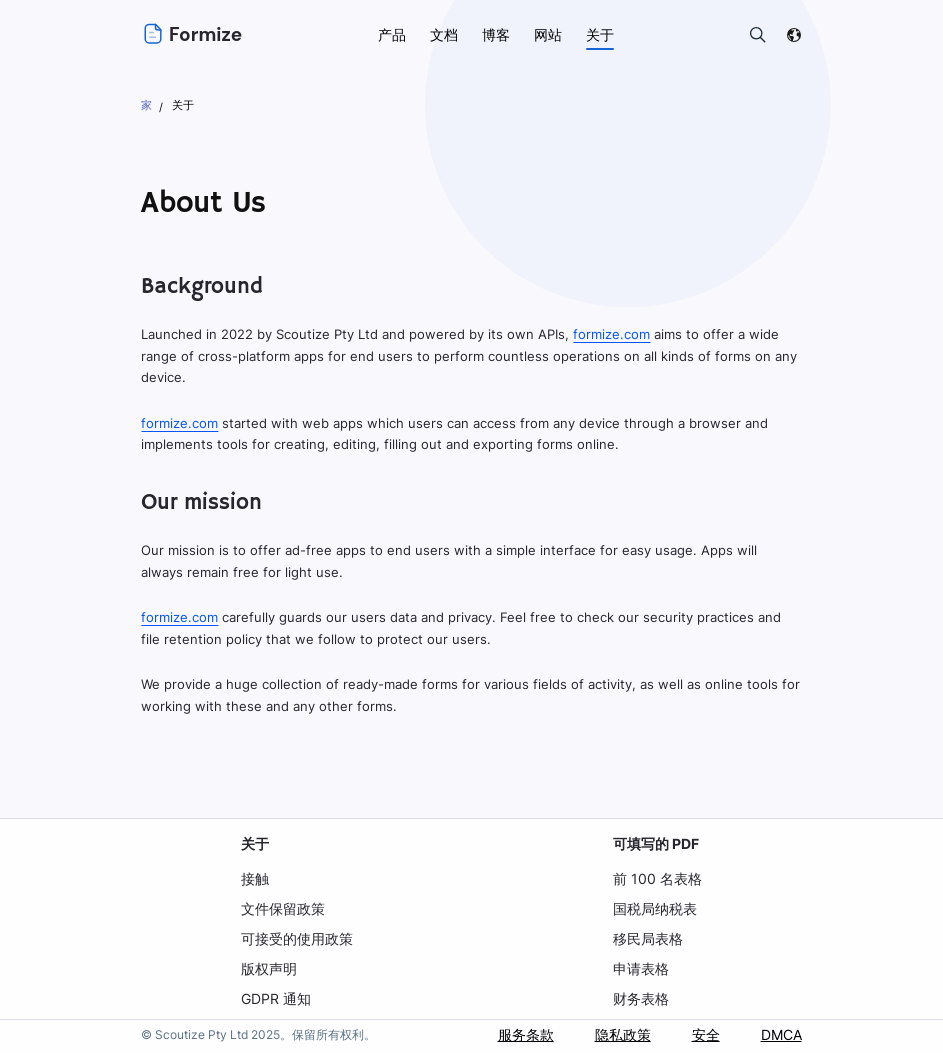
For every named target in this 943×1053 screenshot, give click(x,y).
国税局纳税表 (657, 908)
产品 (392, 34)
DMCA (780, 1034)
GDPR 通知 (276, 998)
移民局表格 (650, 938)
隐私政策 (621, 1034)
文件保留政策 (283, 908)
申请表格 (643, 968)
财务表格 (643, 998)
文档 (444, 34)
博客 (496, 34)
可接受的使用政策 (297, 938)
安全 (704, 1034)
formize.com (608, 334)
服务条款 (524, 1034)
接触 (255, 878)
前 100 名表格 (658, 878)
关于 (255, 843)
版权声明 (269, 968)
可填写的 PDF (658, 843)
